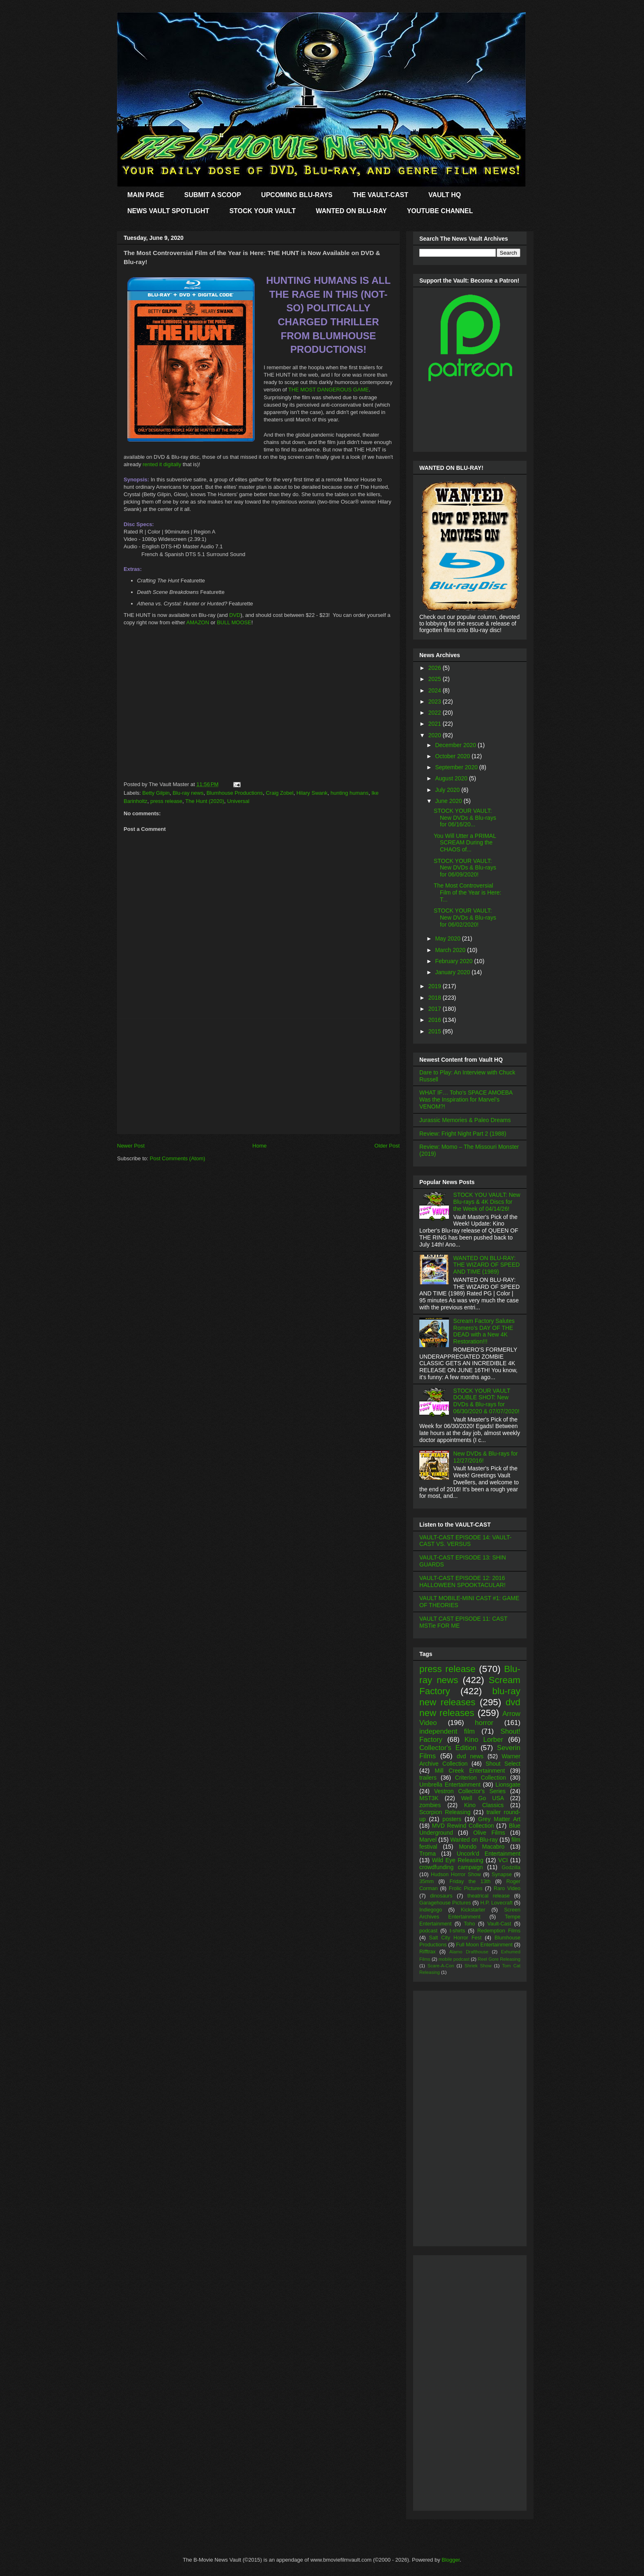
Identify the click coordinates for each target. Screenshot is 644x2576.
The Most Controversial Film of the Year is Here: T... (467, 892)
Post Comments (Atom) (177, 1158)
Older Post (387, 1146)
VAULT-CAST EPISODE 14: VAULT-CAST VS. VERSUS (465, 1541)
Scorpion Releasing (445, 1812)
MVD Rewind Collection (463, 1825)
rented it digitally (162, 464)
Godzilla (511, 1867)
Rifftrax (427, 1952)
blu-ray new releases (469, 1696)
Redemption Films (498, 1931)
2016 (435, 1020)
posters (451, 1819)
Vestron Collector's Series (470, 1791)
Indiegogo (430, 1910)
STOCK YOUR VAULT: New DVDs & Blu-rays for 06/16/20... (465, 817)
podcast (428, 1931)
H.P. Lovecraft (496, 1903)
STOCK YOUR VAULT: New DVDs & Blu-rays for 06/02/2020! (465, 917)
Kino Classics (484, 1805)
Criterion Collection (480, 1777)
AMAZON (197, 622)
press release (166, 801)
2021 (435, 723)
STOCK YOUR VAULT (262, 210)
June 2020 (449, 801)
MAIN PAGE (145, 194)
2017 (435, 1008)
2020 (435, 735)
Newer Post (131, 1146)
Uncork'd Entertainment (488, 1853)
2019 (435, 986)
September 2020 (457, 767)
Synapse (502, 1874)
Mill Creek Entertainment (470, 1770)
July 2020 (448, 790)
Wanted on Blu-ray (474, 1839)
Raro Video (507, 1888)
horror (484, 1723)
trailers (428, 1777)
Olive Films (489, 1832)
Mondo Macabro (481, 1846)
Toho (469, 1924)
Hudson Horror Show (456, 1874)
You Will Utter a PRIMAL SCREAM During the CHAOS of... (465, 843)
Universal (238, 801)
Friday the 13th (469, 1881)
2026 (435, 668)
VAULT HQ (444, 194)
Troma (427, 1853)
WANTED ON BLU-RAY (351, 210)
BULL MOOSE (234, 622)
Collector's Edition (447, 1748)
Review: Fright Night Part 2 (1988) (462, 1133)
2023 (435, 701)
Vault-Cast (499, 1924)
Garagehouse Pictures (445, 1903)
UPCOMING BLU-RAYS (297, 194)
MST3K (429, 1798)
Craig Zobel (279, 793)
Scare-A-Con (441, 1965)
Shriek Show (478, 1965)
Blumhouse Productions (235, 793)
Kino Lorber (484, 1739)
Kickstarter (473, 1910)
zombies (430, 1805)
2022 (435, 712)
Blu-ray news (187, 793)
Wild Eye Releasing (457, 1860)
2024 (435, 690)
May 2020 (448, 938)
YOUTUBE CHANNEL (440, 210)
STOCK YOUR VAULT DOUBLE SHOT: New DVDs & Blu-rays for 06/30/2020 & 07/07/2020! (486, 1400)
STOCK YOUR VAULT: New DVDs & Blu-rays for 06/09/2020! (465, 868)
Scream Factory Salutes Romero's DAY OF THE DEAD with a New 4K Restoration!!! (484, 1331)
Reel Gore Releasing (499, 1959)
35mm (426, 1881)
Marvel (428, 1839)
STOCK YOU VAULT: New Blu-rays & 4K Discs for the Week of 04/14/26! (486, 1201)
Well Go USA (482, 1798)
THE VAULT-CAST (380, 194)
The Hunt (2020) (204, 801)
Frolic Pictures (466, 1888)
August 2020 (452, 778)
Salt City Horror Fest (455, 1938)
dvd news (470, 1756)
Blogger (451, 2560)
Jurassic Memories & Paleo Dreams (465, 1120)
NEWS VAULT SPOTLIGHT (168, 210)
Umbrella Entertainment (450, 1784)
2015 (435, 1031)
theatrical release (488, 1896)
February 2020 (454, 961)
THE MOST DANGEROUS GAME (328, 389)
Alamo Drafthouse (468, 1951)
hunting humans (350, 793)
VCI (503, 1860)
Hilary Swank (312, 793)
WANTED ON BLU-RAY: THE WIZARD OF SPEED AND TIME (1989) (486, 1265)
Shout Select (502, 1763)
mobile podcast (454, 1959)
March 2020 (451, 950)
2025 (435, 679)
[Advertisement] (258, 1076)
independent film (447, 1731)
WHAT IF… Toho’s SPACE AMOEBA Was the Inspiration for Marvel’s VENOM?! (466, 1099)
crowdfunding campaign (451, 1867)
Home (260, 1146)
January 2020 (453, 972)
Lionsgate (507, 1784)
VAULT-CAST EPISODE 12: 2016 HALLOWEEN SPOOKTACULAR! (462, 1581)
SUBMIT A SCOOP (212, 194)
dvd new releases (469, 1707)
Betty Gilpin (156, 793)
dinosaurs (441, 1896)
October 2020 (453, 756)
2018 (435, 997)
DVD (234, 615)
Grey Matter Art (499, 1819)
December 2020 (456, 745)
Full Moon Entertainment (484, 1945)
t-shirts (457, 1931)
